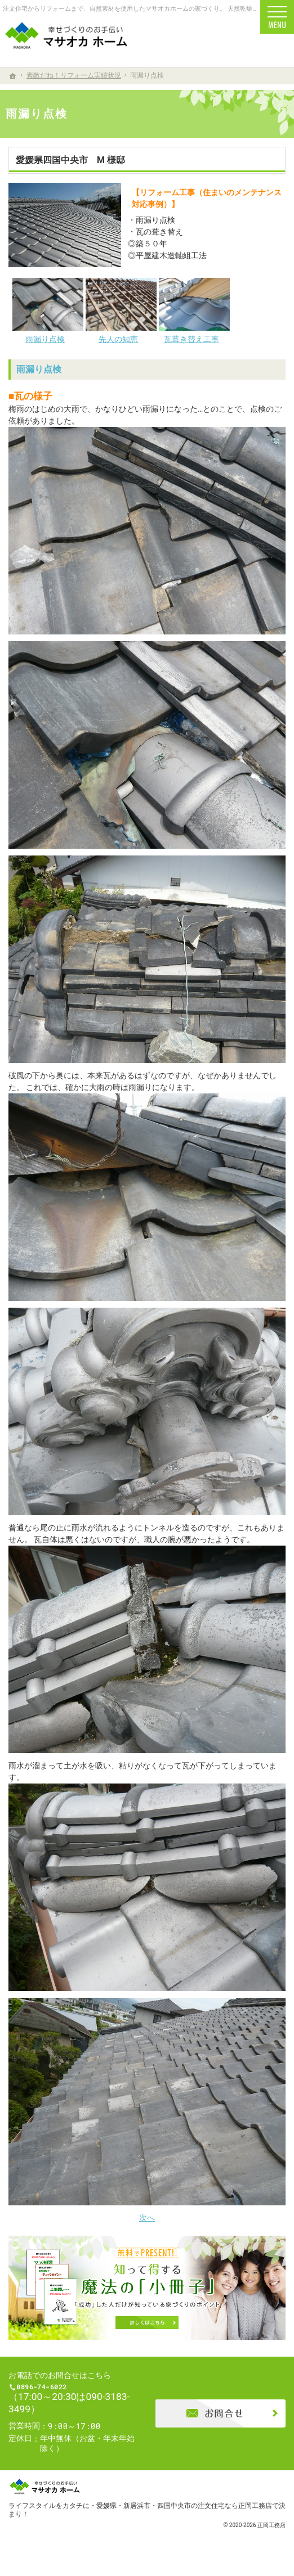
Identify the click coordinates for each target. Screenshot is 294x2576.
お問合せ (220, 2417)
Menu (277, 17)
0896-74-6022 (75, 2391)
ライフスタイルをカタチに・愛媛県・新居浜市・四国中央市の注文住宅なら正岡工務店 (140, 2513)
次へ (147, 2217)
